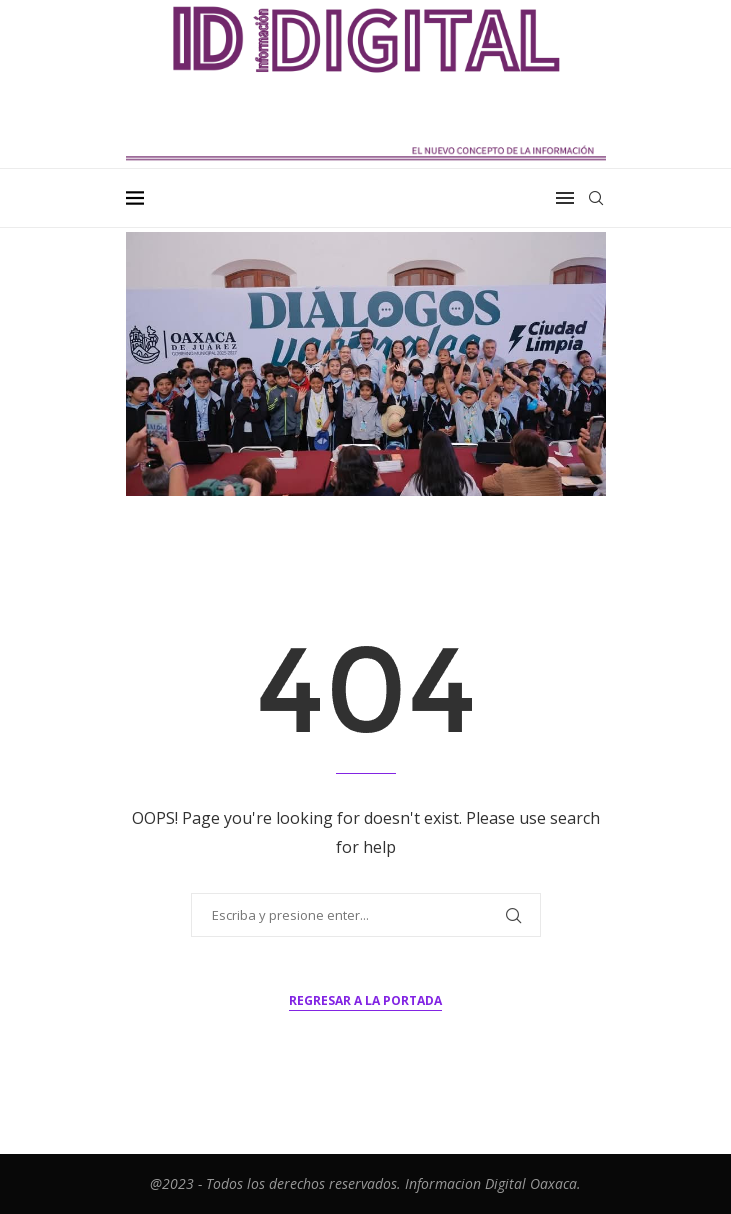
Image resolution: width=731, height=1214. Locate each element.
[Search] (596, 198)
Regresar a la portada (365, 1000)
